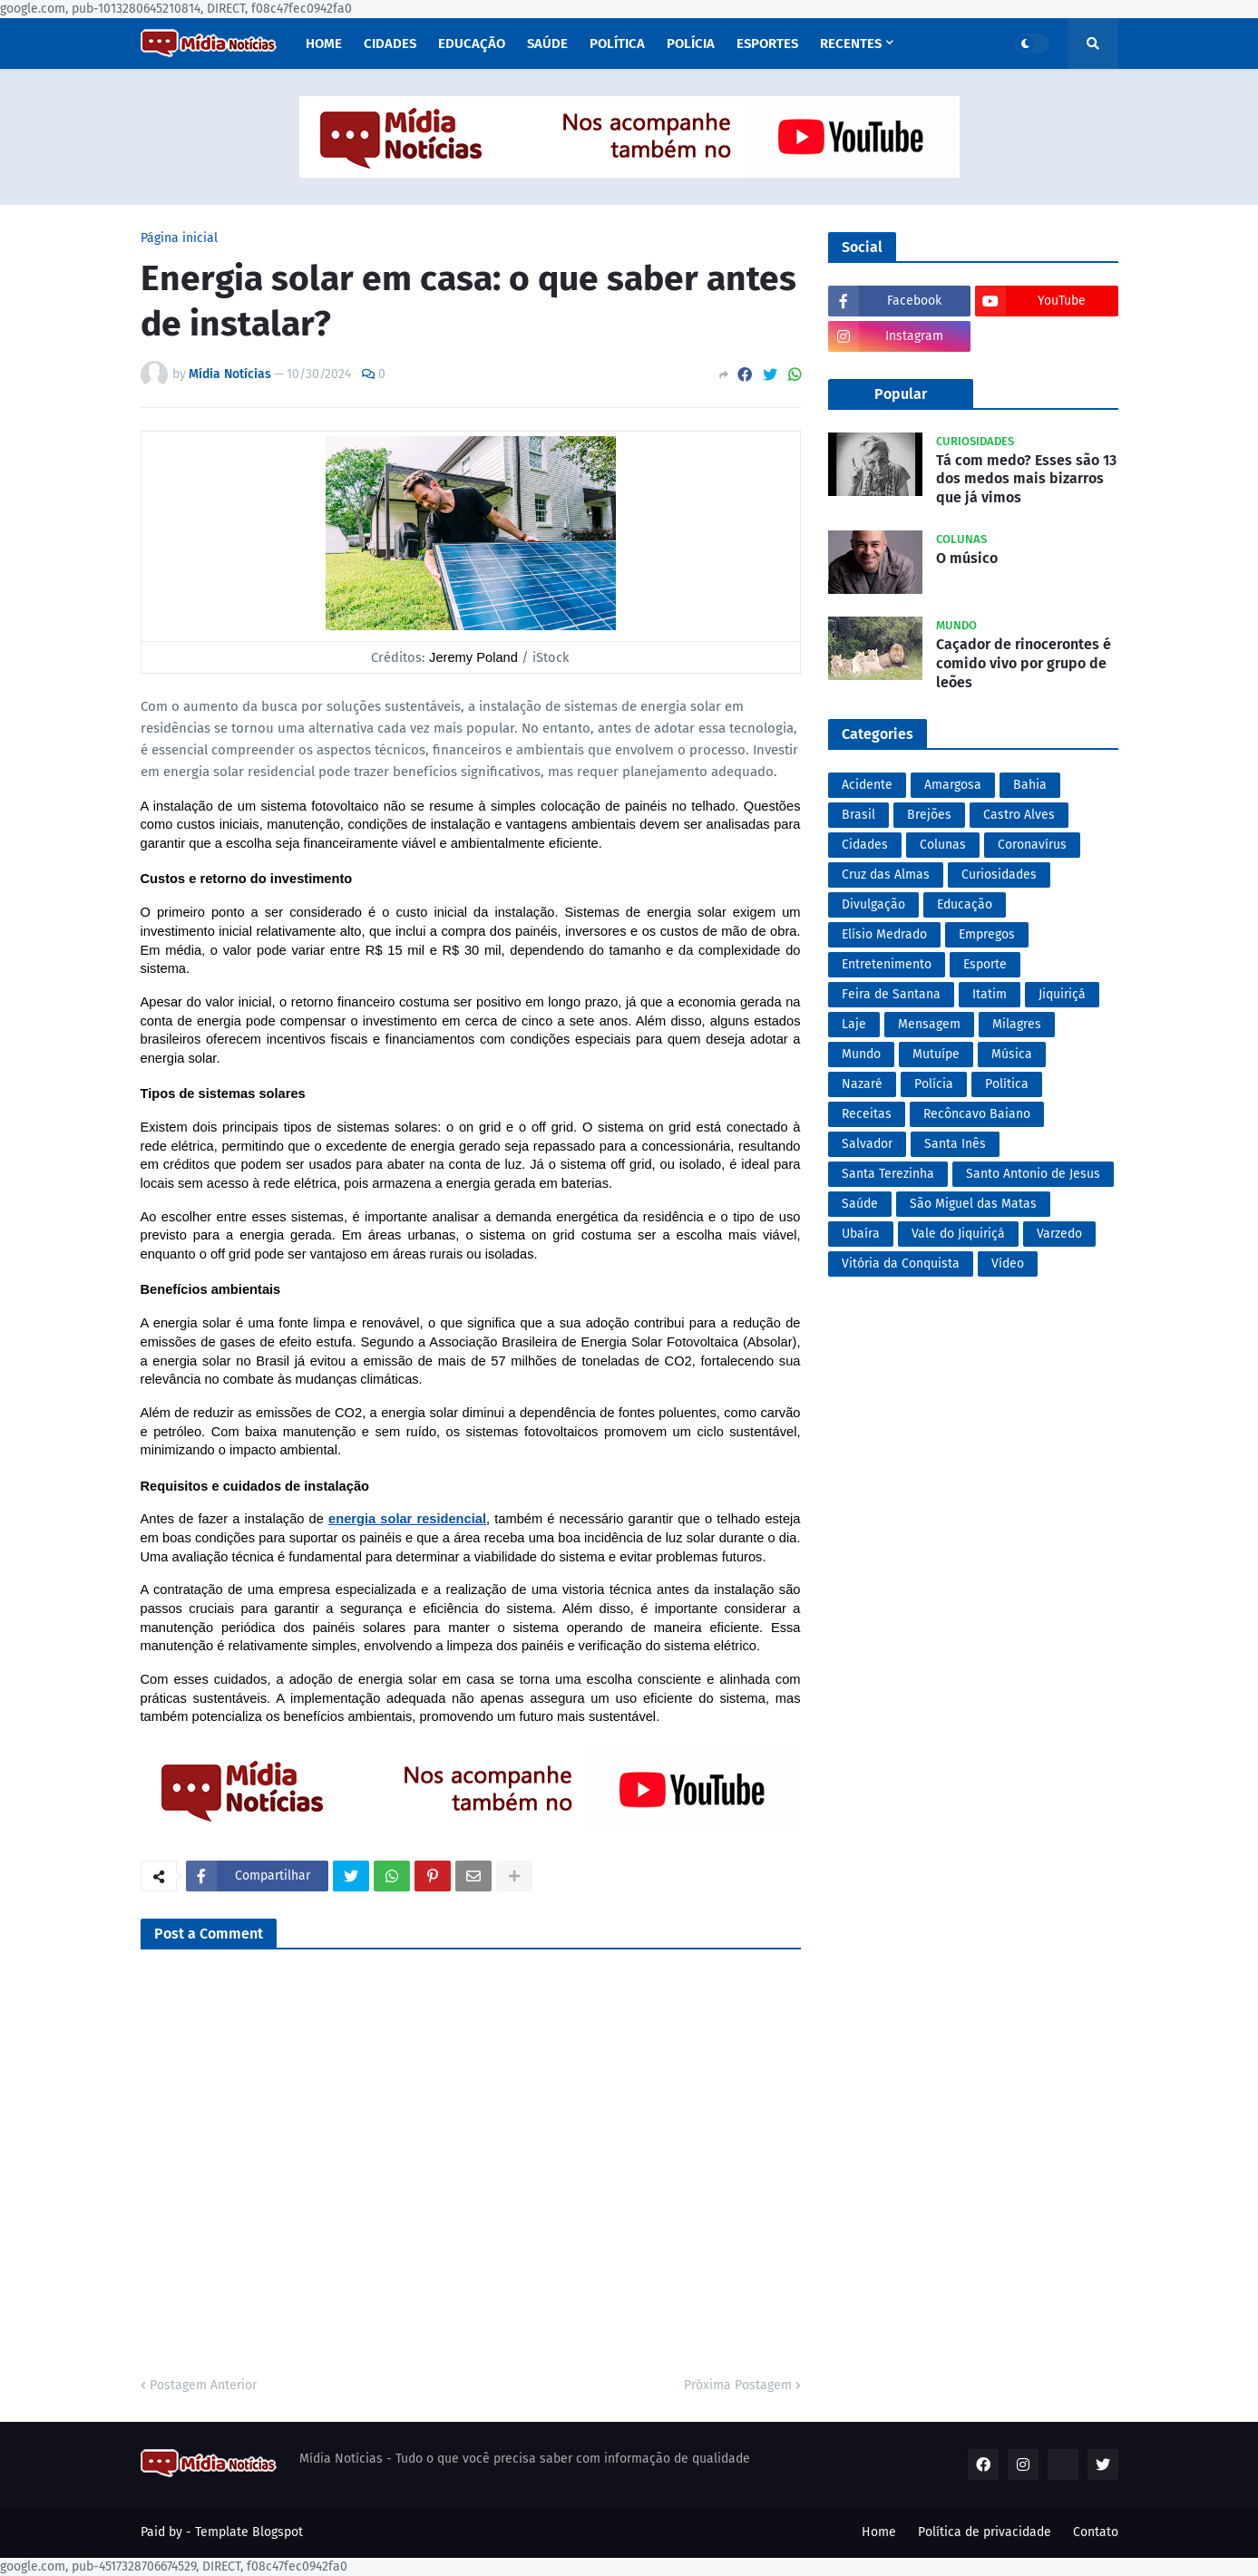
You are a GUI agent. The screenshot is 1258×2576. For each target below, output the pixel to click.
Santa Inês (955, 1144)
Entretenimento (886, 964)
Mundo (861, 1054)
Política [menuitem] (617, 43)
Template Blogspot (249, 2532)
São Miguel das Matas (973, 1203)
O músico (967, 558)
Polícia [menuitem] (691, 43)
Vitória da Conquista (901, 1263)
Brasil (858, 814)
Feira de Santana (891, 994)
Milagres (1016, 1024)
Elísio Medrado (884, 934)
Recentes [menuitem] (851, 43)
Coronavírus (1032, 844)
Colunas (943, 844)
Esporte (985, 964)
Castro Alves (1019, 814)
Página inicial (179, 238)
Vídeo (1007, 1263)
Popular (900, 394)
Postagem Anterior (203, 2385)
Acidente (867, 784)
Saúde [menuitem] (547, 43)
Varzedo (1059, 1233)
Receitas (867, 1114)
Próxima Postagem (738, 2385)
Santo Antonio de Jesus (1033, 1173)
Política (1007, 1084)
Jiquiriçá (1062, 994)
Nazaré (862, 1084)
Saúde (860, 1203)
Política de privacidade (984, 2532)
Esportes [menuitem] (767, 43)
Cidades (865, 844)
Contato (1095, 2532)
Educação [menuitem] (471, 43)
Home (879, 2532)
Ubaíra (861, 1233)
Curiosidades (999, 874)
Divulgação (873, 904)
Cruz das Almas (886, 874)
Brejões (929, 814)
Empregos (987, 934)
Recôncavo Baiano (976, 1114)
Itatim (989, 994)
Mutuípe (936, 1054)
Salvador (867, 1144)
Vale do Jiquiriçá (958, 1233)
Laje (854, 1024)
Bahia (1030, 784)
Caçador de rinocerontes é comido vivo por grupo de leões (1023, 663)
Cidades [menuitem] (390, 43)
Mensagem (929, 1024)
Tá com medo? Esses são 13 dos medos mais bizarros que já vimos (1026, 479)
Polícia (933, 1084)
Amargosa (952, 784)
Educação (964, 904)
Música (1011, 1054)
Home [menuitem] (324, 43)
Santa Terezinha (888, 1173)
